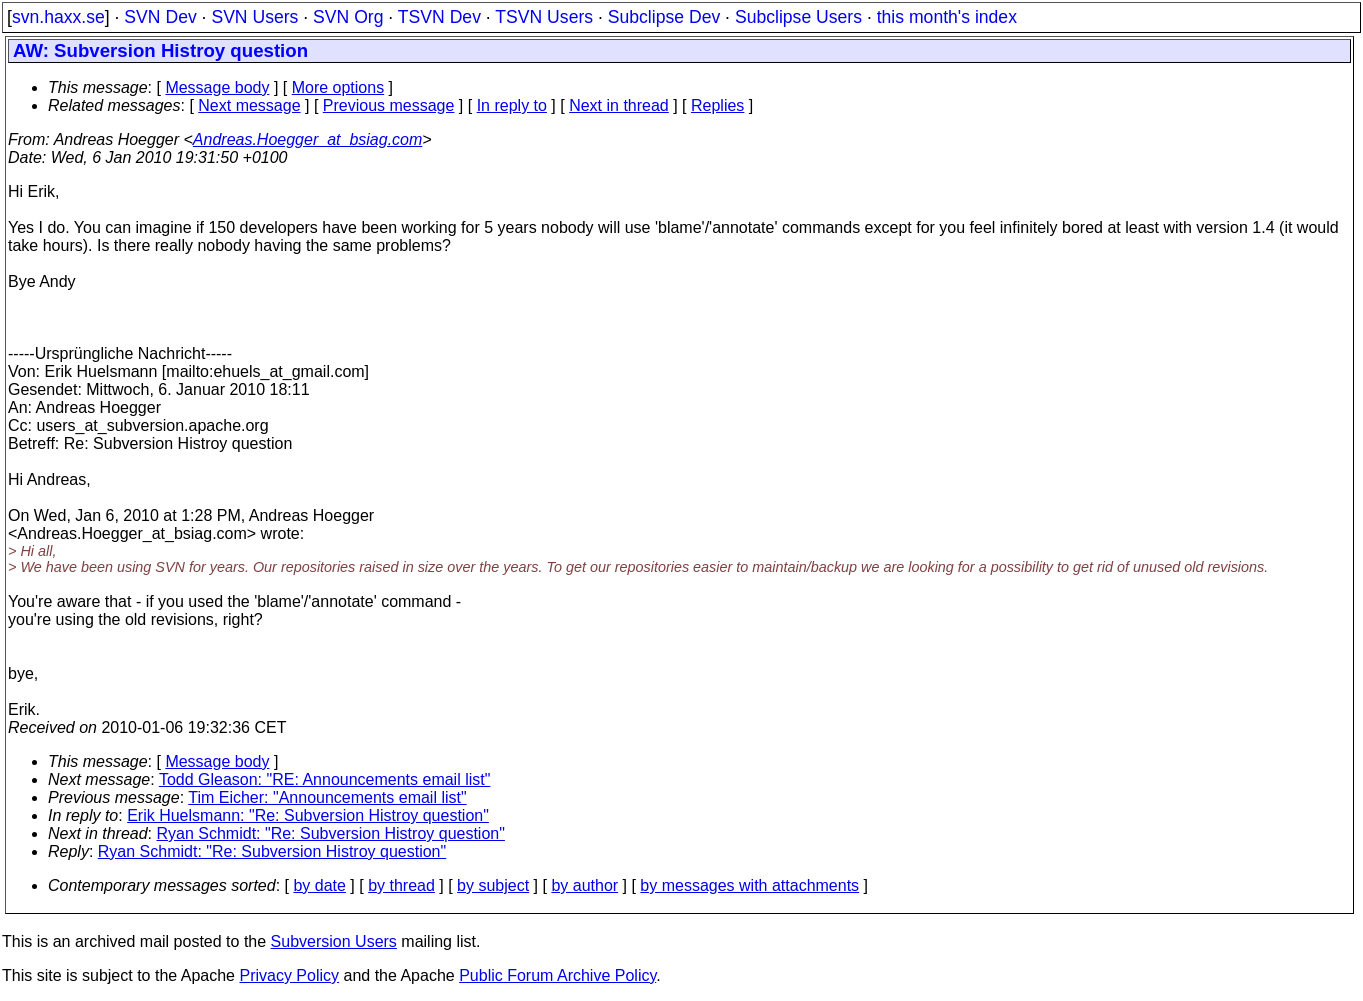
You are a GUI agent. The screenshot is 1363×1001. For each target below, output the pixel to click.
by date (319, 885)
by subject (493, 885)
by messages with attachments (749, 885)
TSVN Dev (439, 17)
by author (584, 885)
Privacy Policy (289, 975)
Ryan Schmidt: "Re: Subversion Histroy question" (331, 833)
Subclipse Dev (664, 17)
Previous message (389, 105)
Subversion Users (334, 941)
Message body (217, 87)
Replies (717, 105)
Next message (249, 105)
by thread (401, 885)
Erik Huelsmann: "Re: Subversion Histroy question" (308, 815)
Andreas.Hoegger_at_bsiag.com (307, 139)
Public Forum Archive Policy (557, 975)
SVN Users (254, 17)
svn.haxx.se (58, 17)
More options (338, 87)
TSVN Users (544, 17)
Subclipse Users (798, 17)
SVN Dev (160, 17)
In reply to (512, 105)
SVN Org (348, 17)
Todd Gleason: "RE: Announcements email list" (325, 779)
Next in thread (619, 105)
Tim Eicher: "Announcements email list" (327, 797)
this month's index (947, 17)
